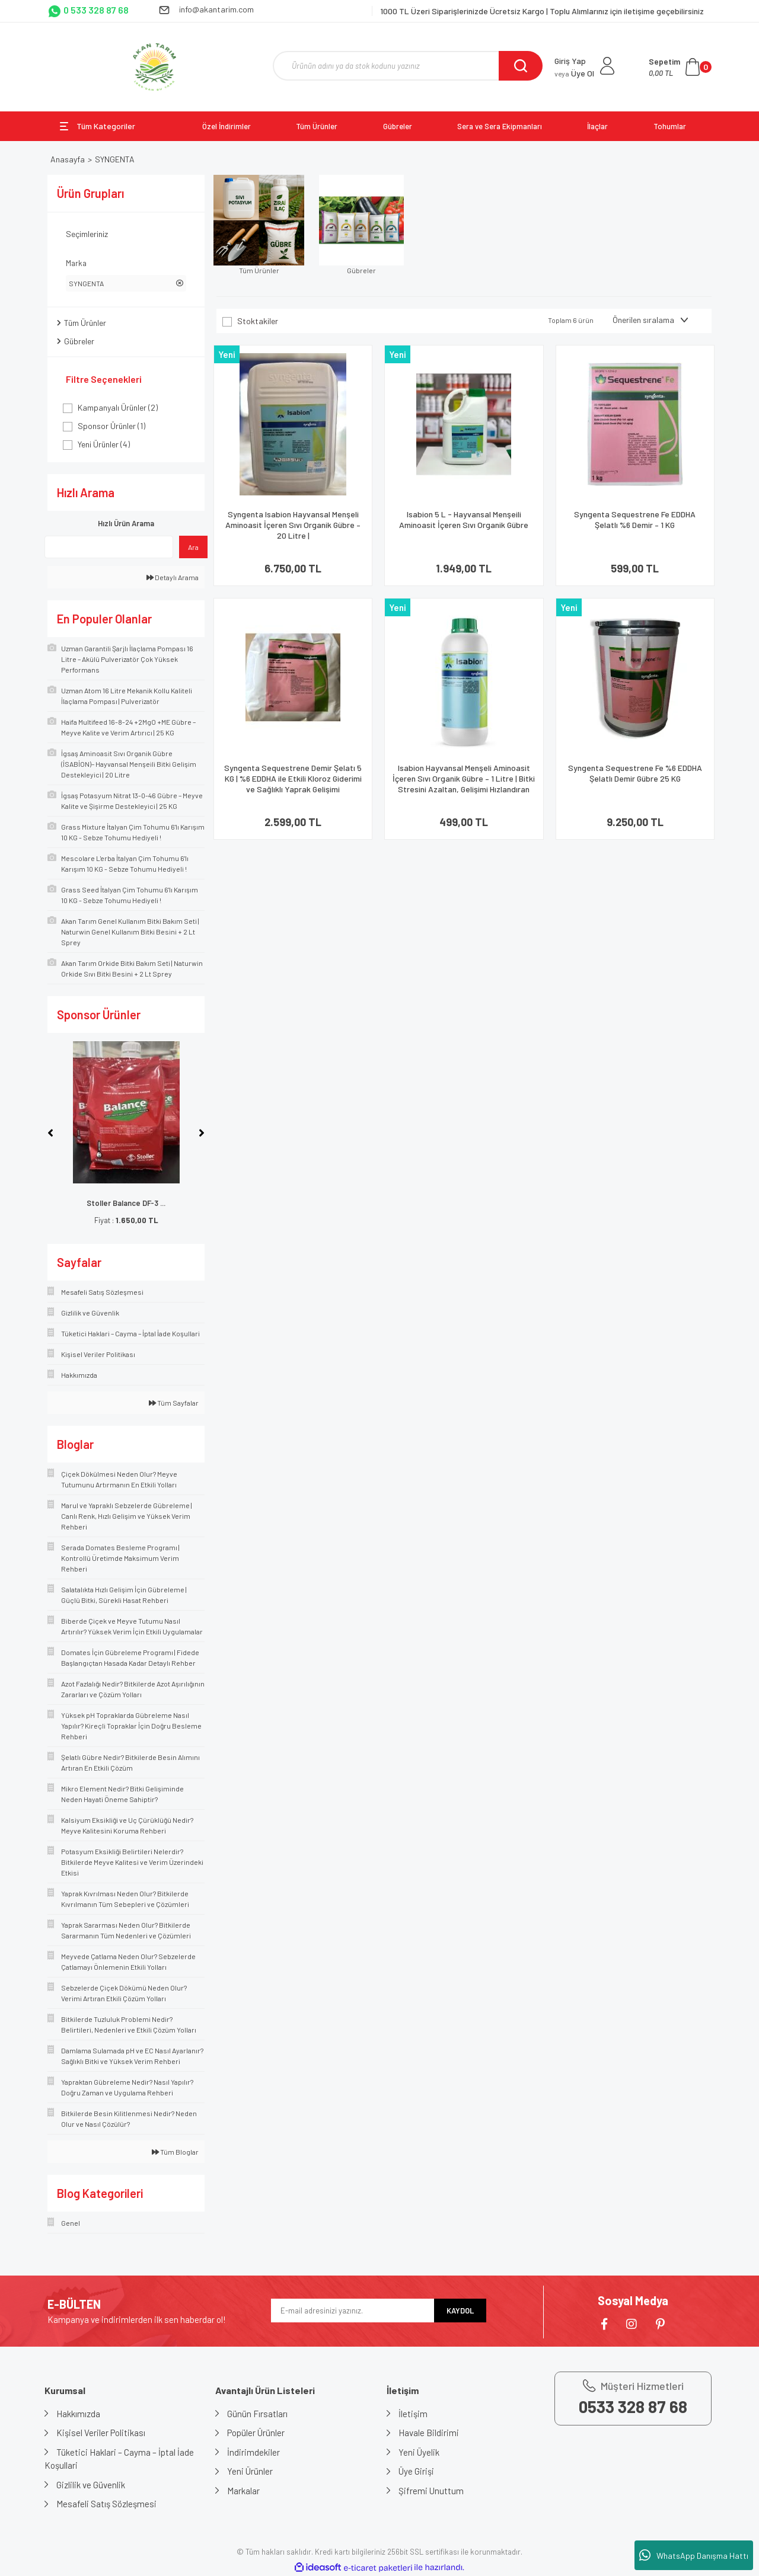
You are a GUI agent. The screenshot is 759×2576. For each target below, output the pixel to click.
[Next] (202, 1133)
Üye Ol (574, 73)
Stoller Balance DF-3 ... (126, 1203)
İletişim (413, 2413)
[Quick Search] (108, 547)
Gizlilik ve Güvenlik (90, 2484)
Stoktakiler (257, 321)
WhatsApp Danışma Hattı (693, 2555)
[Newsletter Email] (352, 2310)
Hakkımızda (78, 2413)
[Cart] (680, 67)
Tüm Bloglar (175, 2152)
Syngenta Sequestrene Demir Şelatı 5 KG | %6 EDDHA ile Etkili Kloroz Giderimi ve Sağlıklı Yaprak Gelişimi (293, 778)
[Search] (408, 66)
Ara (193, 547)
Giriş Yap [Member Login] (570, 61)
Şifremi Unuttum (431, 2490)
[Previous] (50, 1133)
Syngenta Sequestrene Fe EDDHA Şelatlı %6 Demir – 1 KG (635, 519)
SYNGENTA (115, 159)
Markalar (243, 2490)
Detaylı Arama (172, 577)
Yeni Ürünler (250, 2471)
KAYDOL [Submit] (460, 2310)
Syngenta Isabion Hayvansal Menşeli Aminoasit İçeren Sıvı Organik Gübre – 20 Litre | (293, 524)
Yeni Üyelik (418, 2452)
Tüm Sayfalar (174, 1403)
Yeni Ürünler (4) (104, 444)
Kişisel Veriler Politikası (100, 2432)
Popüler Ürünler (256, 2432)
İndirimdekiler (253, 2452)
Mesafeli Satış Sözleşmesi (106, 2503)
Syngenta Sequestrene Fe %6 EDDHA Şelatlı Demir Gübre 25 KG (635, 773)
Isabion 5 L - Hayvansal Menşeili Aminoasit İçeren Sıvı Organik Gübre (463, 519)
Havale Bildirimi (428, 2432)
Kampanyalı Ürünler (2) (118, 407)
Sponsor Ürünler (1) (111, 426)
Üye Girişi (416, 2471)
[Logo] (154, 67)
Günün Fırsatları (257, 2413)
